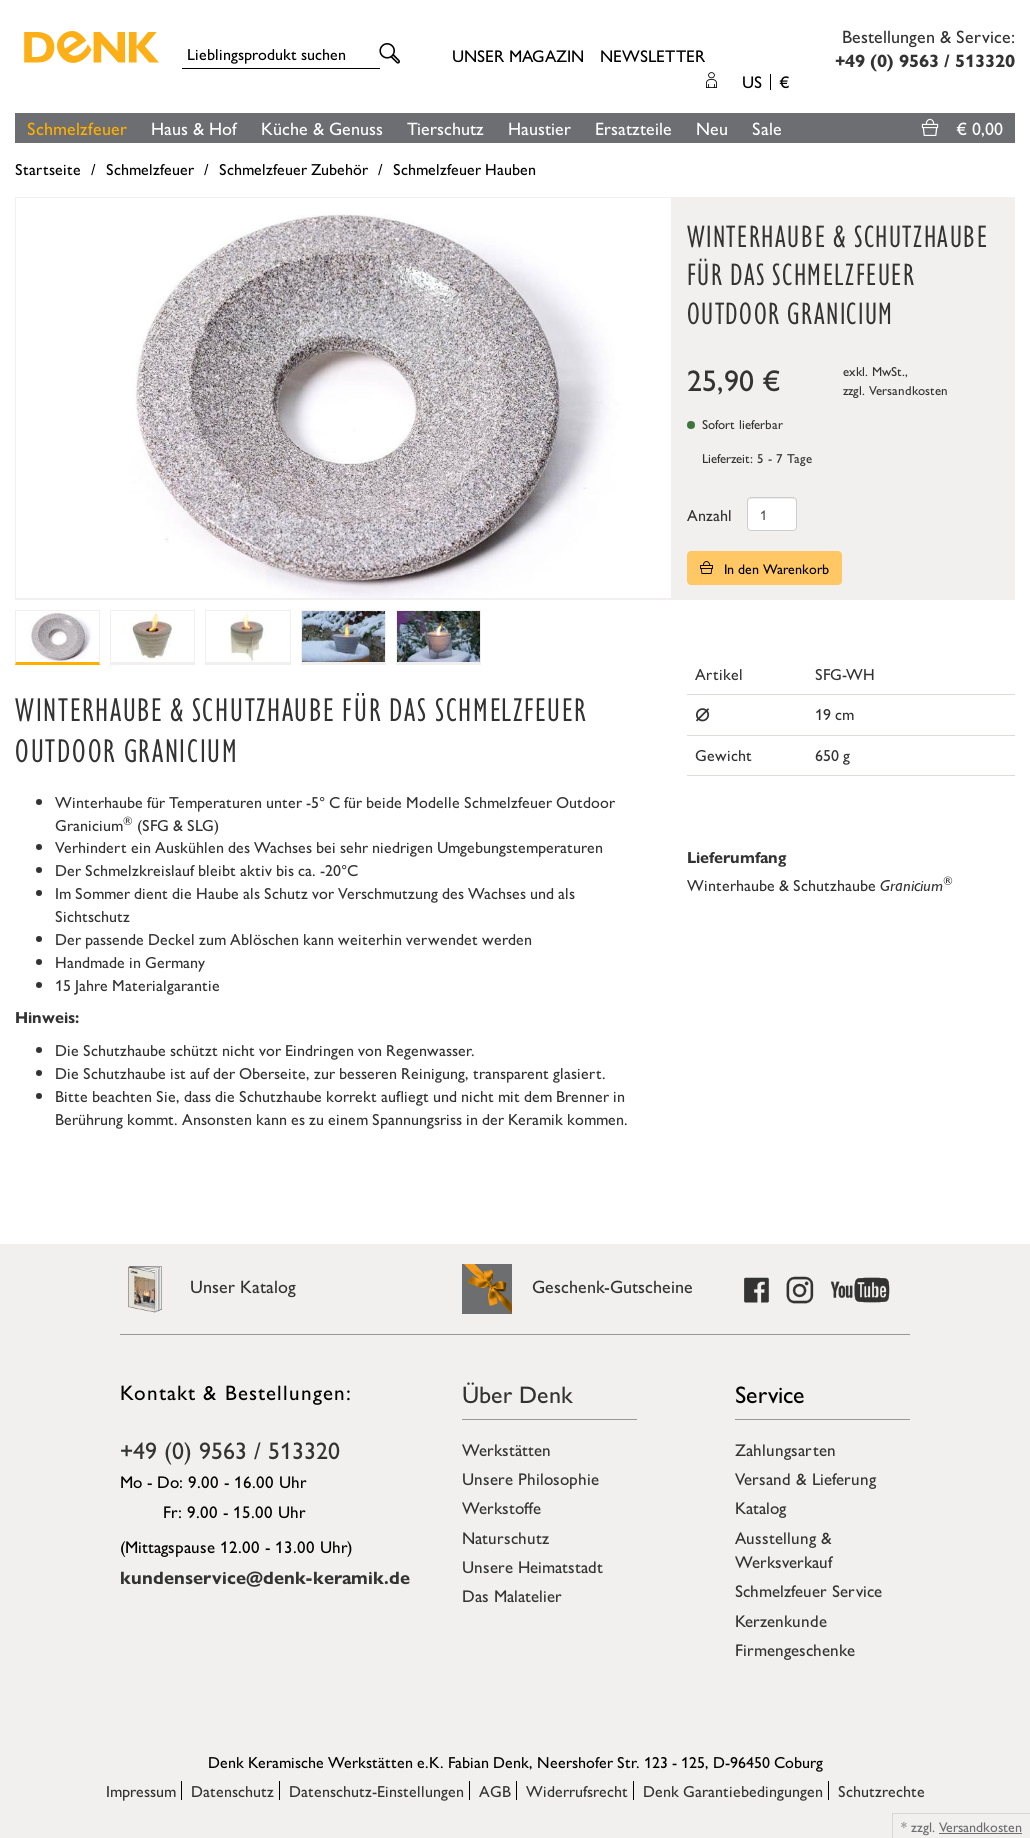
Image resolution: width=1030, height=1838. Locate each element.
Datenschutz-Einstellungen (376, 1790)
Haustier (539, 127)
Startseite (48, 168)
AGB (495, 1790)
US (765, 81)
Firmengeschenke (795, 1649)
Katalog (760, 1507)
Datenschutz (232, 1790)
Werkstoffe (501, 1507)
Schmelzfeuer (77, 127)
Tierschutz (445, 127)
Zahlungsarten (785, 1449)
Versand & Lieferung (805, 1478)
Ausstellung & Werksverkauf (783, 1549)
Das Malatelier (512, 1595)
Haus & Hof (194, 127)
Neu (712, 127)
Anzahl (709, 514)
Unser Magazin (518, 55)
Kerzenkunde (781, 1620)
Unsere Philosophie (530, 1478)
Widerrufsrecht (577, 1790)
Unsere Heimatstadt (532, 1566)
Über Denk (517, 1393)
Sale (767, 127)
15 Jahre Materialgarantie (137, 984)
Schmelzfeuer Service (808, 1590)
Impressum (141, 1790)
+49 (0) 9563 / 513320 (230, 1449)
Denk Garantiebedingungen (733, 1790)
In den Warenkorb (764, 568)
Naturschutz (505, 1537)
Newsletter (652, 55)
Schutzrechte (881, 1790)
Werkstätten (506, 1449)
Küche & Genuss (322, 127)
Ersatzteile (633, 127)
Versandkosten (908, 389)
